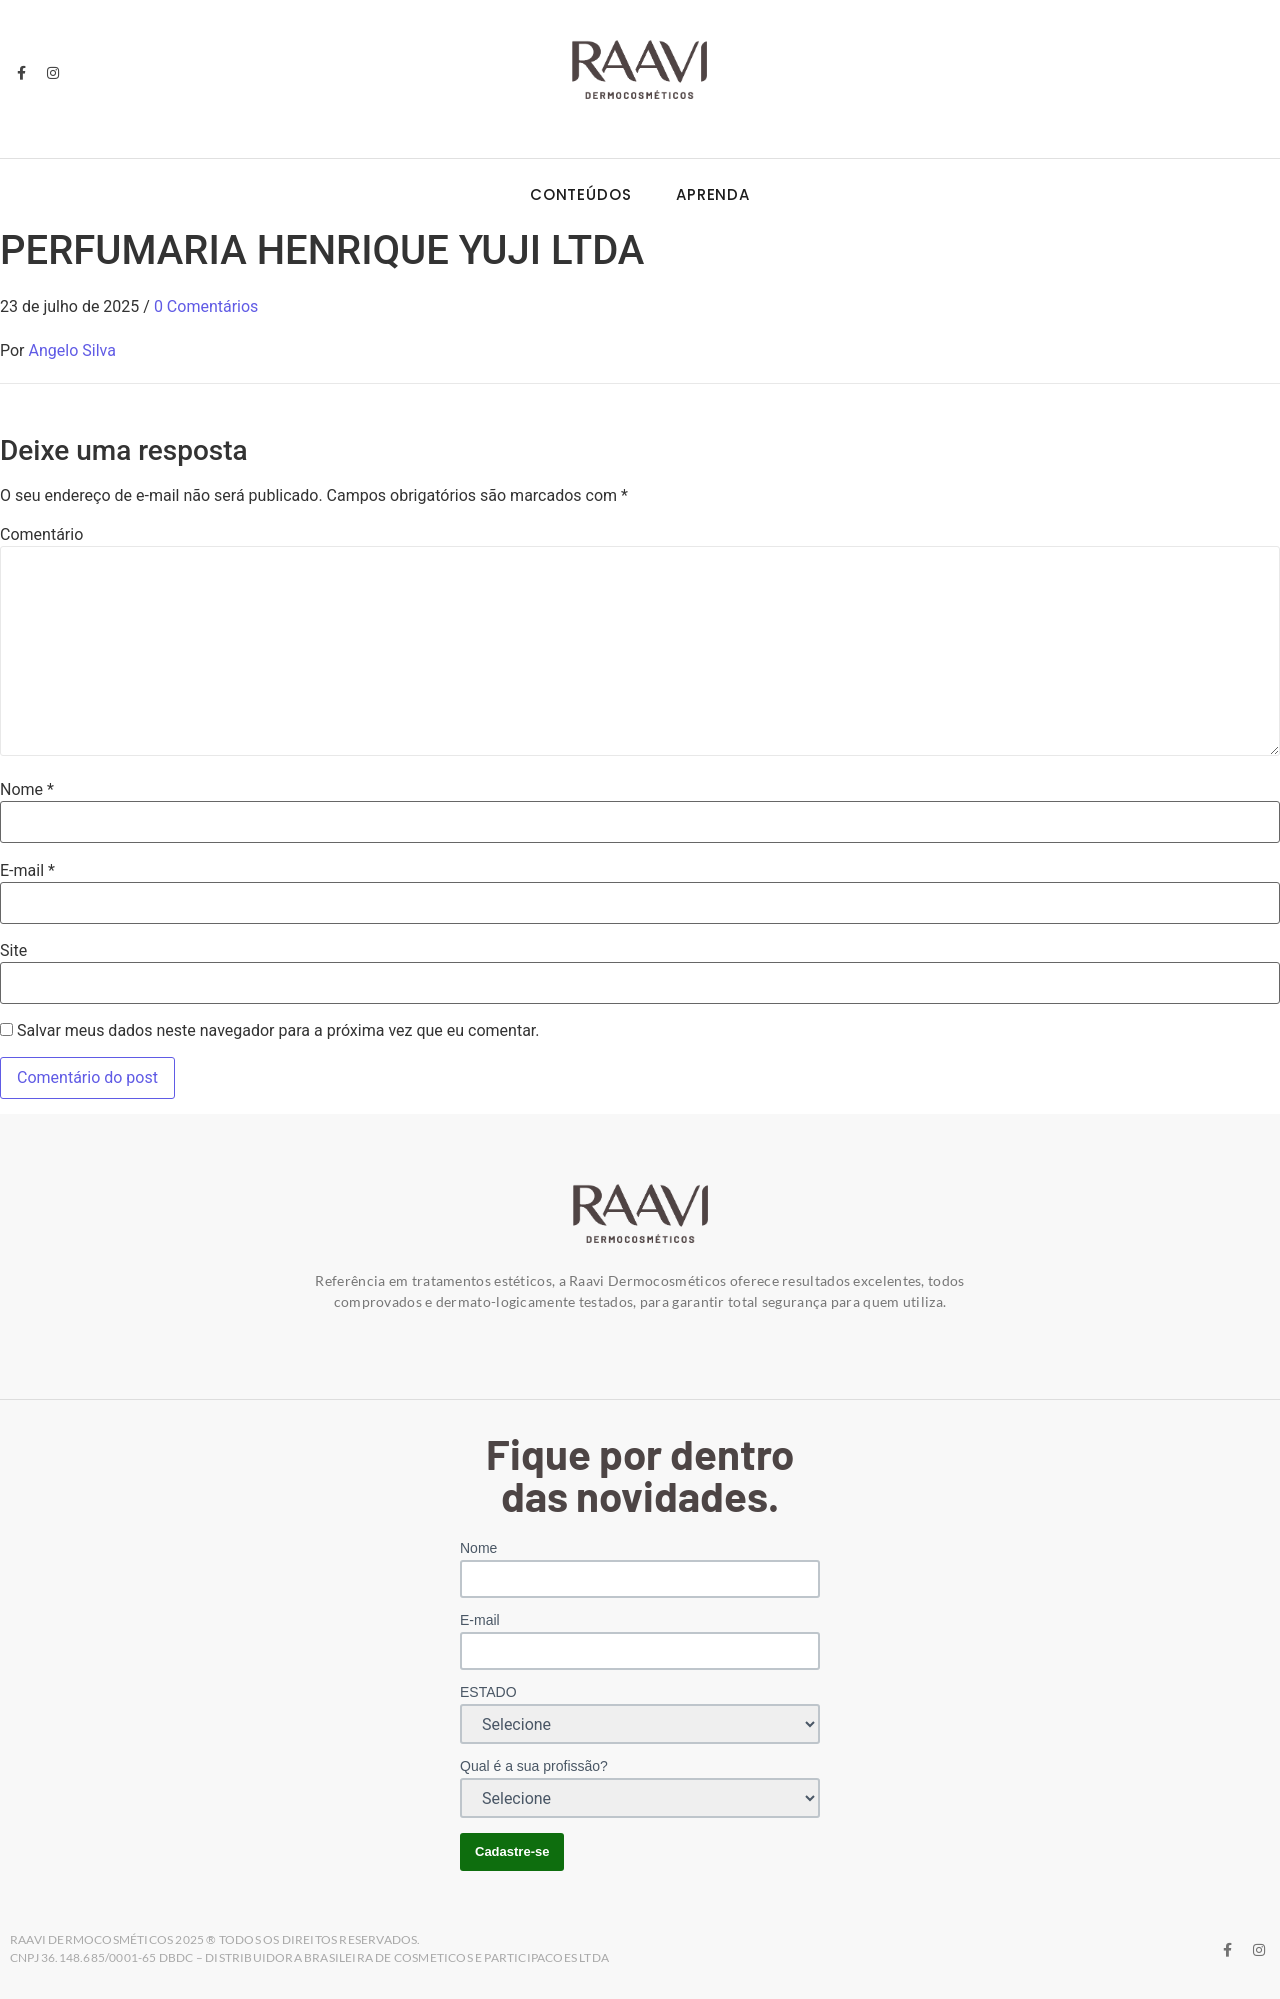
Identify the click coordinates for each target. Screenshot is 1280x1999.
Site (13, 951)
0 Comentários (206, 306)
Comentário (41, 535)
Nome (27, 790)
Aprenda (713, 194)
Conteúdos (581, 194)
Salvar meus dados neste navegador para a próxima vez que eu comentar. (278, 1031)
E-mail (27, 871)
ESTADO (488, 1692)
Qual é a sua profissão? (534, 1766)
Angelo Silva (72, 350)
